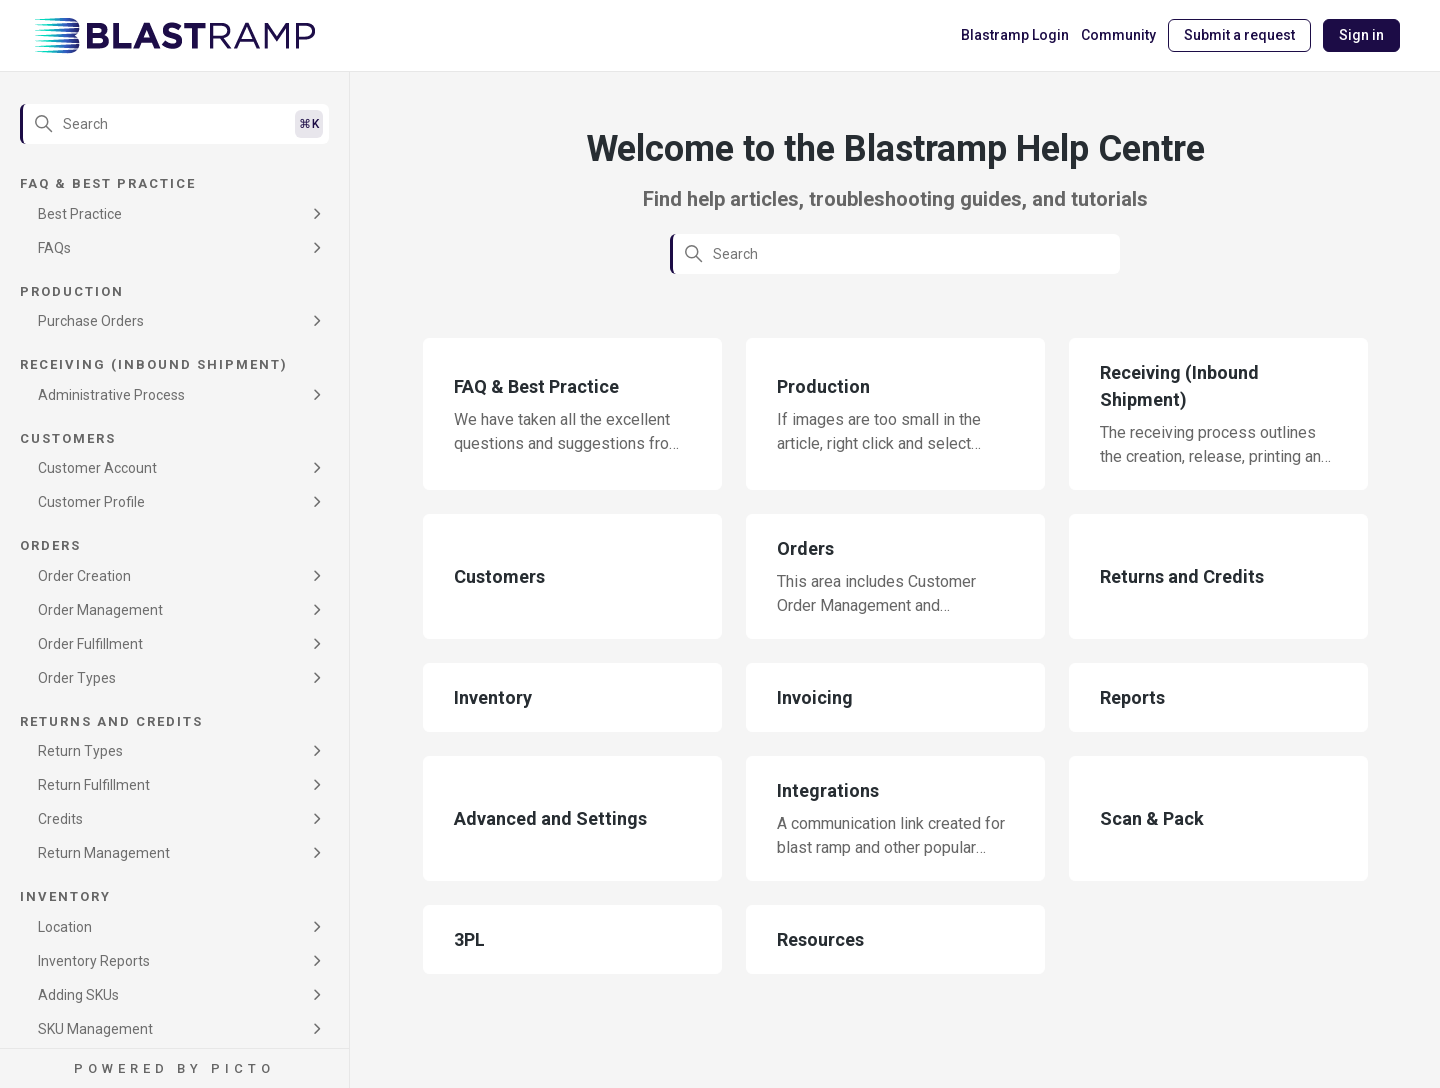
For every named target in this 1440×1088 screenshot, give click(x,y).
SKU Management (95, 1029)
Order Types (77, 678)
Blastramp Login (1015, 35)
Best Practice (80, 214)
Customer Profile (91, 502)
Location (65, 927)
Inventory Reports (94, 961)
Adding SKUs (78, 995)
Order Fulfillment (90, 644)
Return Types (80, 751)
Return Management (104, 853)
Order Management (100, 610)
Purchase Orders (91, 321)
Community (1118, 35)
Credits (60, 819)
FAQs (54, 248)
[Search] (174, 124)
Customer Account (97, 468)
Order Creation (84, 576)
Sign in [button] (1361, 35)
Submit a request (1239, 35)
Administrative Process (111, 395)
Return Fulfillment (94, 785)
